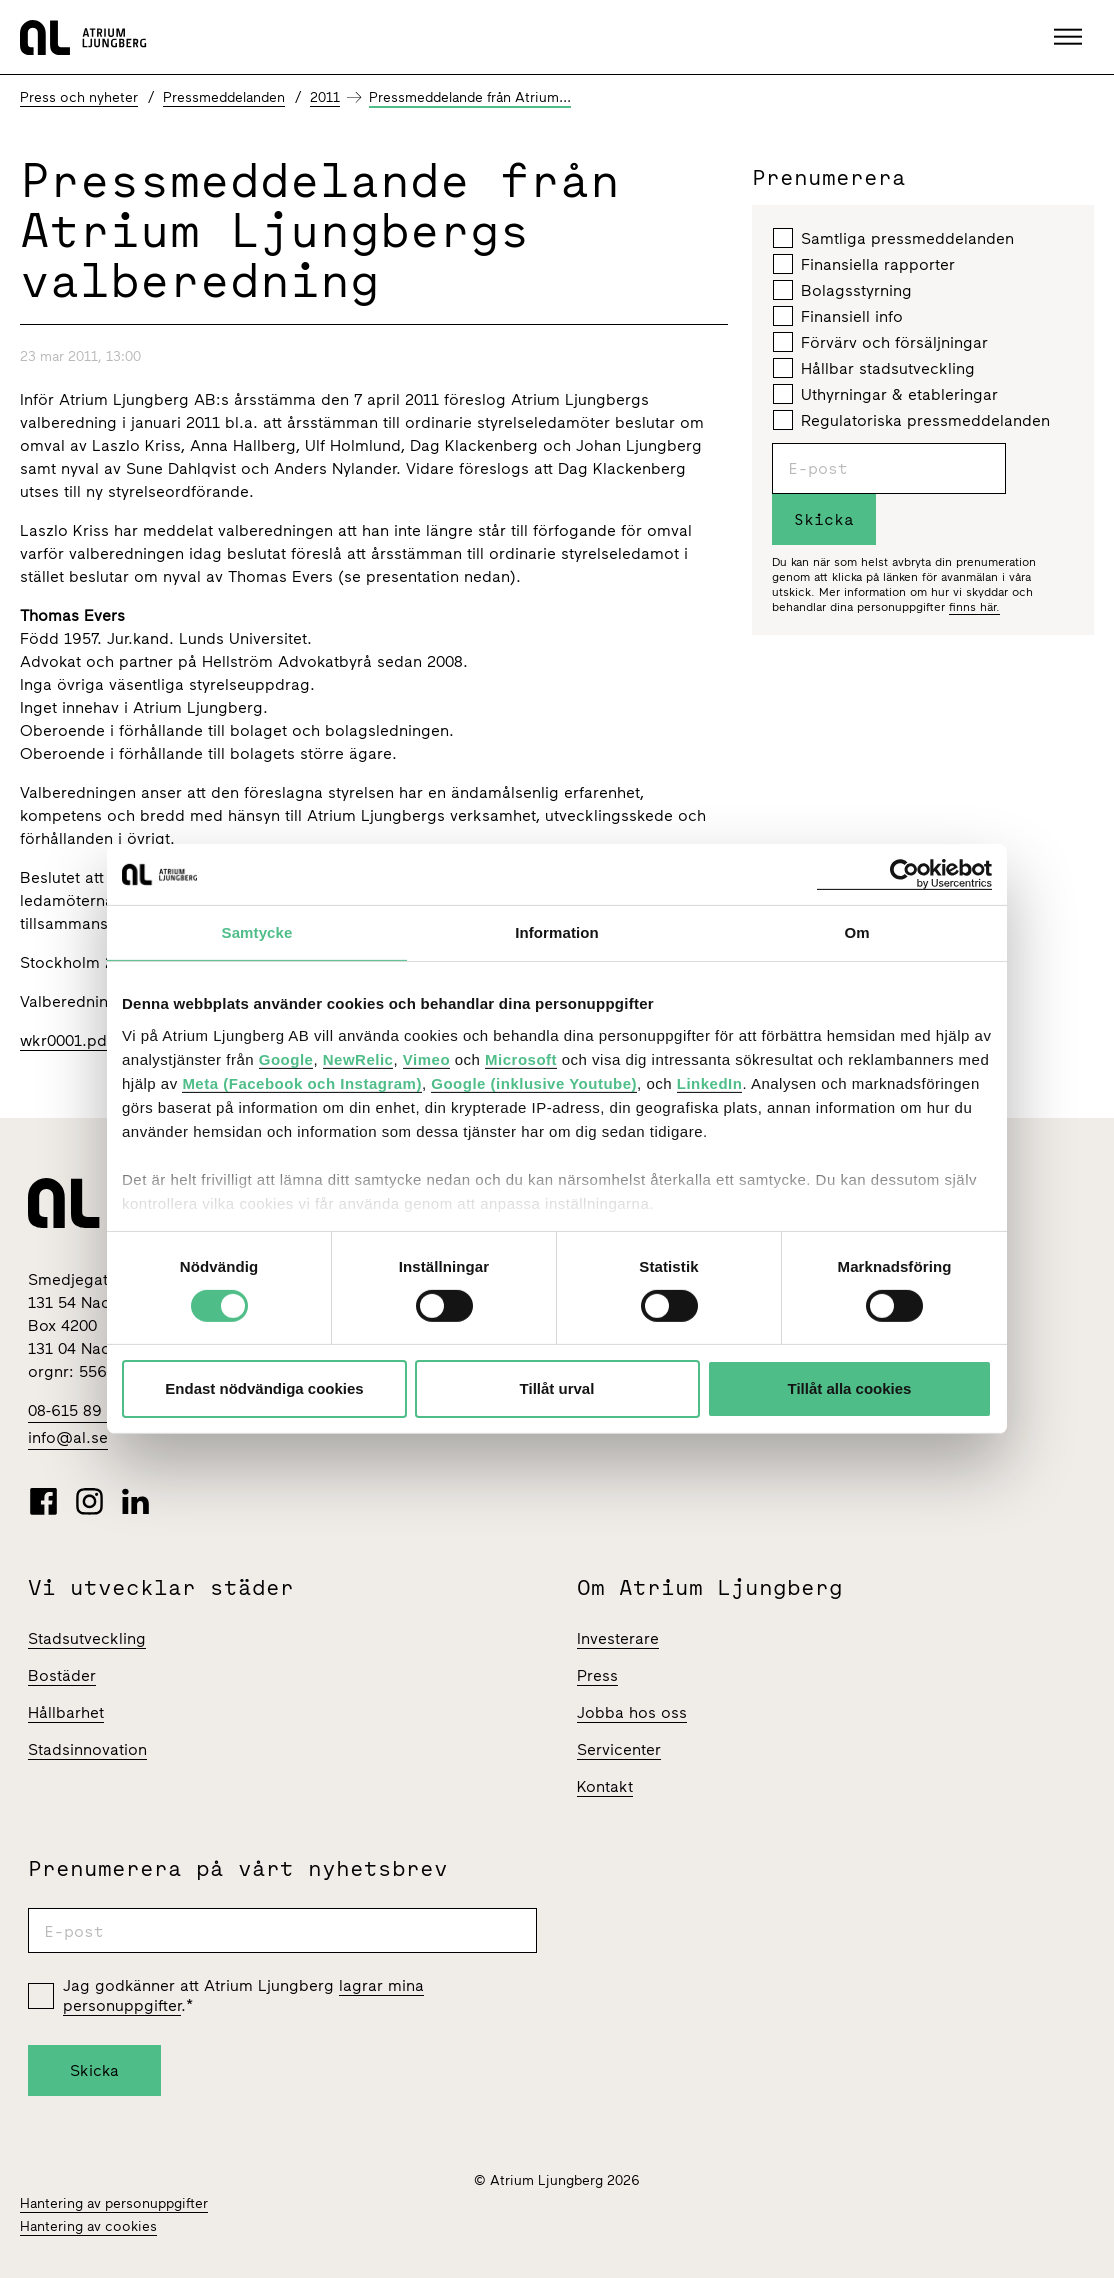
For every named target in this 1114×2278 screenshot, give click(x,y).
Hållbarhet (66, 1712)
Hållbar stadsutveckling (874, 368)
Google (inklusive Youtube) (534, 1082)
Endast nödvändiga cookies (264, 1388)
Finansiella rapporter (864, 264)
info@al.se (68, 1437)
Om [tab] (856, 932)
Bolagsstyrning (842, 290)
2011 (325, 97)
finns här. (974, 607)
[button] (1070, 37)
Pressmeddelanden (224, 97)
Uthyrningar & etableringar (885, 394)
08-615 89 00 (76, 1410)
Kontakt (605, 1786)
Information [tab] (557, 932)
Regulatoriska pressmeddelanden (911, 420)
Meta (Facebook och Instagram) (302, 1082)
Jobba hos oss (632, 1712)
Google (286, 1058)
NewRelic (358, 1058)
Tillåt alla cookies (850, 1388)
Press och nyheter (79, 97)
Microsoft (521, 1058)
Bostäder (62, 1675)
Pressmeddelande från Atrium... (470, 97)
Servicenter (619, 1749)
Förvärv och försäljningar (880, 342)
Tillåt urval (557, 1388)
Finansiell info (838, 316)
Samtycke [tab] (257, 932)
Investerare (618, 1638)
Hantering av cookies (88, 2226)
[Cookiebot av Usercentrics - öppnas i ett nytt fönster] (904, 874)
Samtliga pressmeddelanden (893, 238)
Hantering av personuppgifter (114, 2203)
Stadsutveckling (87, 1638)
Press (597, 1675)
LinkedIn (710, 1082)
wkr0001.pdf (66, 1040)
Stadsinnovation (87, 1749)
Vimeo (426, 1058)
